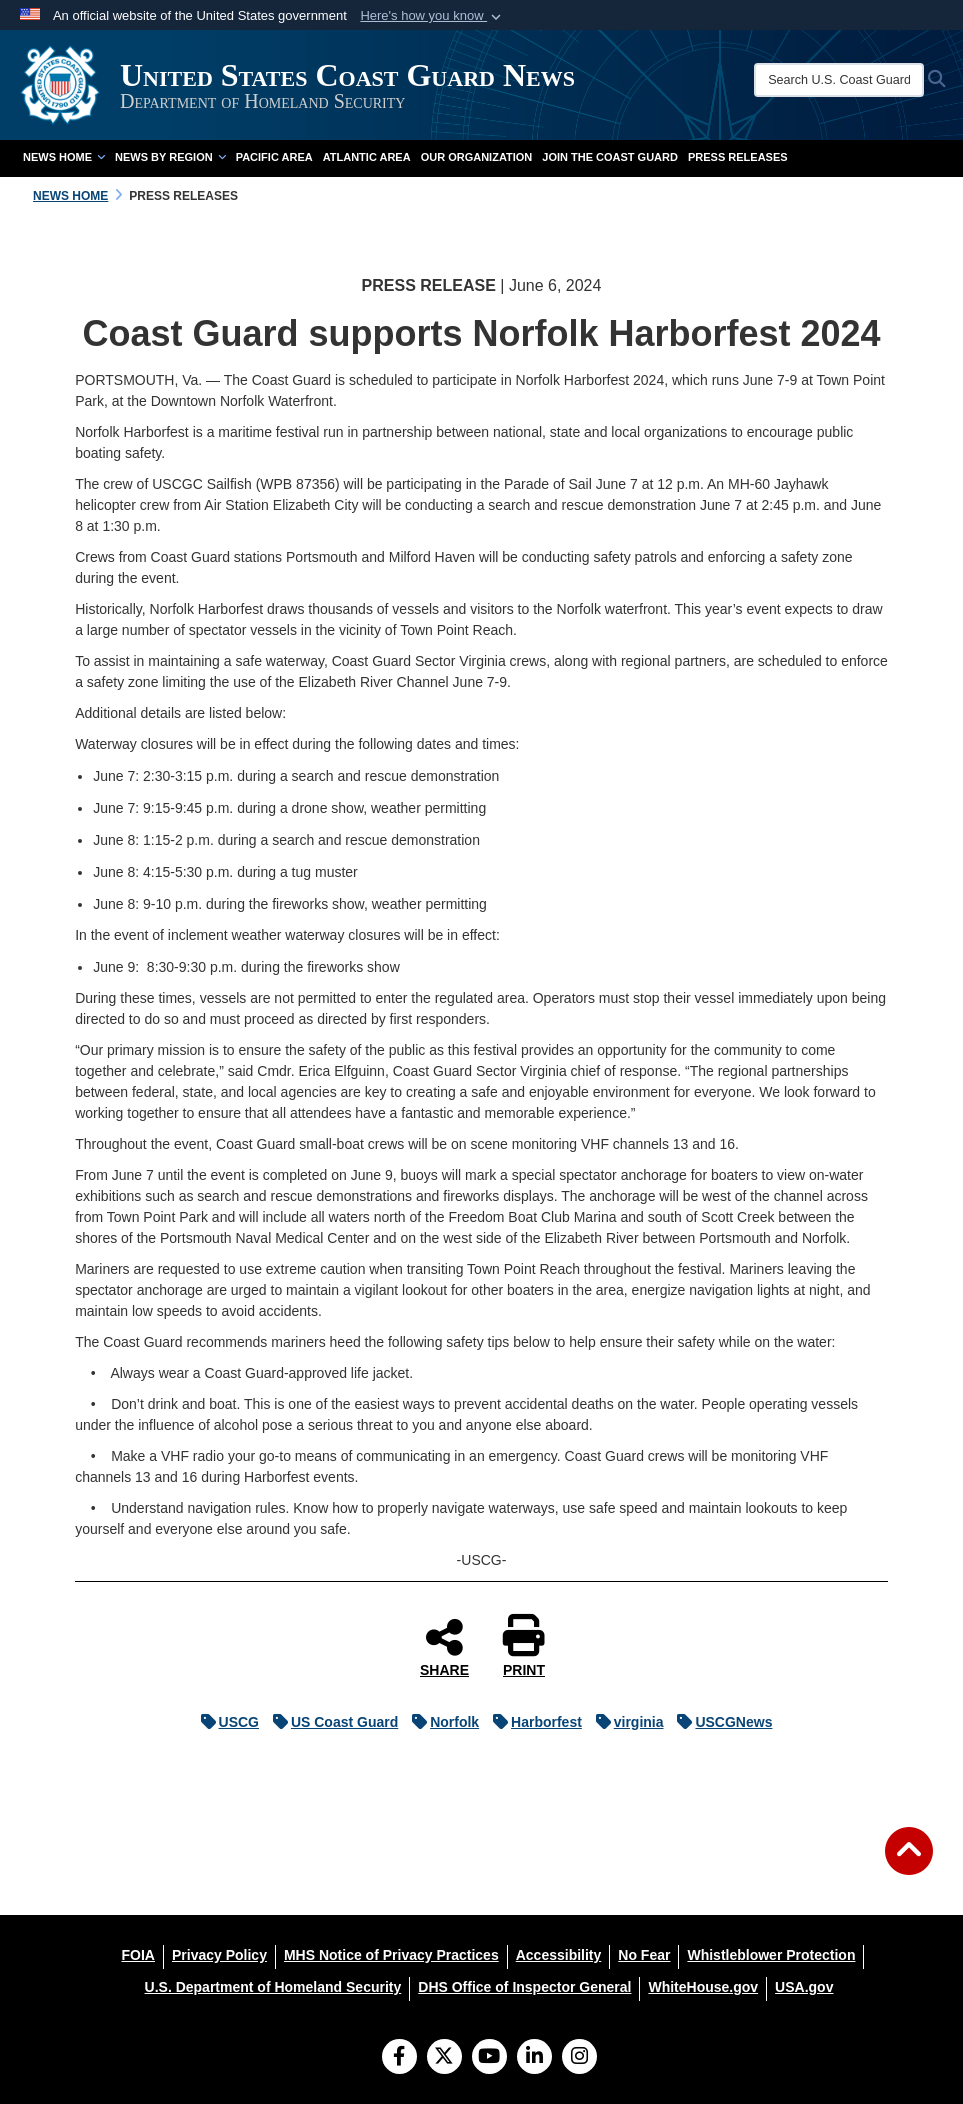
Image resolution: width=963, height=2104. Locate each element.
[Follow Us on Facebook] (399, 2058)
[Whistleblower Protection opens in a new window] (771, 1955)
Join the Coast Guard (610, 157)
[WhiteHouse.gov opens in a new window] (703, 1987)
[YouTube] (489, 2058)
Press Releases (738, 157)
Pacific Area (274, 157)
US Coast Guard (330, 1722)
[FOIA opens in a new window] (138, 1955)
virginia (625, 1722)
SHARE (444, 1647)
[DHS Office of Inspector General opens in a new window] (524, 1987)
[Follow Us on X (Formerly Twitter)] (444, 2058)
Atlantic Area (367, 157)
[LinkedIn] (534, 2058)
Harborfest (532, 1722)
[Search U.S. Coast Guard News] (839, 80)
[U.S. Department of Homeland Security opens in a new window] (273, 1987)
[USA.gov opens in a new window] (804, 1987)
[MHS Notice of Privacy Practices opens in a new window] (391, 1955)
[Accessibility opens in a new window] (559, 1955)
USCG (225, 1722)
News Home (64, 157)
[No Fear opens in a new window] (644, 1955)
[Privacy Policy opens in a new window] (219, 1955)
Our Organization (477, 157)
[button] (432, 16)
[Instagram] (579, 2058)
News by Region (170, 157)
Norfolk (440, 1722)
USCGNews (719, 1722)
